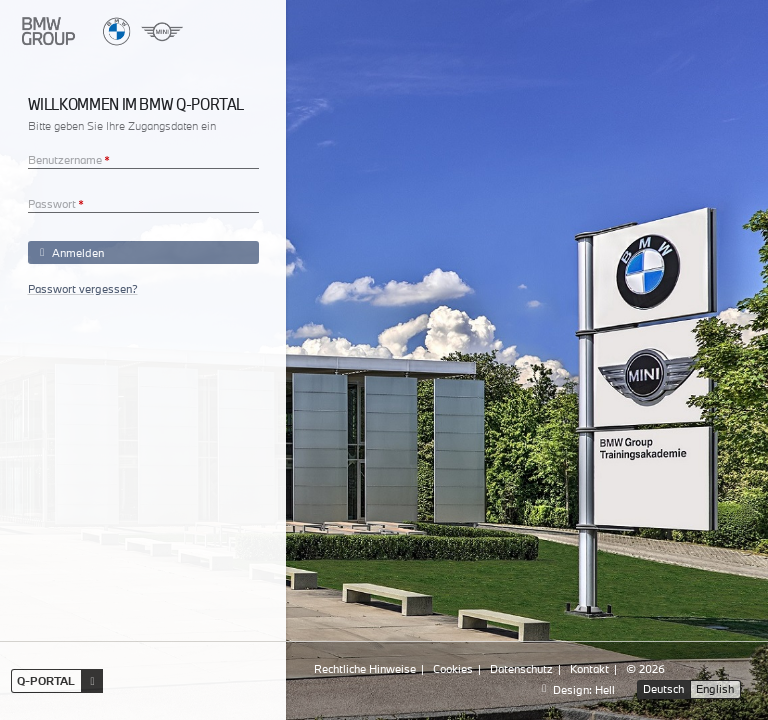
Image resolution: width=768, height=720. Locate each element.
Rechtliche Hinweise (365, 668)
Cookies (453, 668)
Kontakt (589, 668)
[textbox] (143, 157)
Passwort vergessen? (83, 288)
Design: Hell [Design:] (575, 689)
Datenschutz (521, 668)
